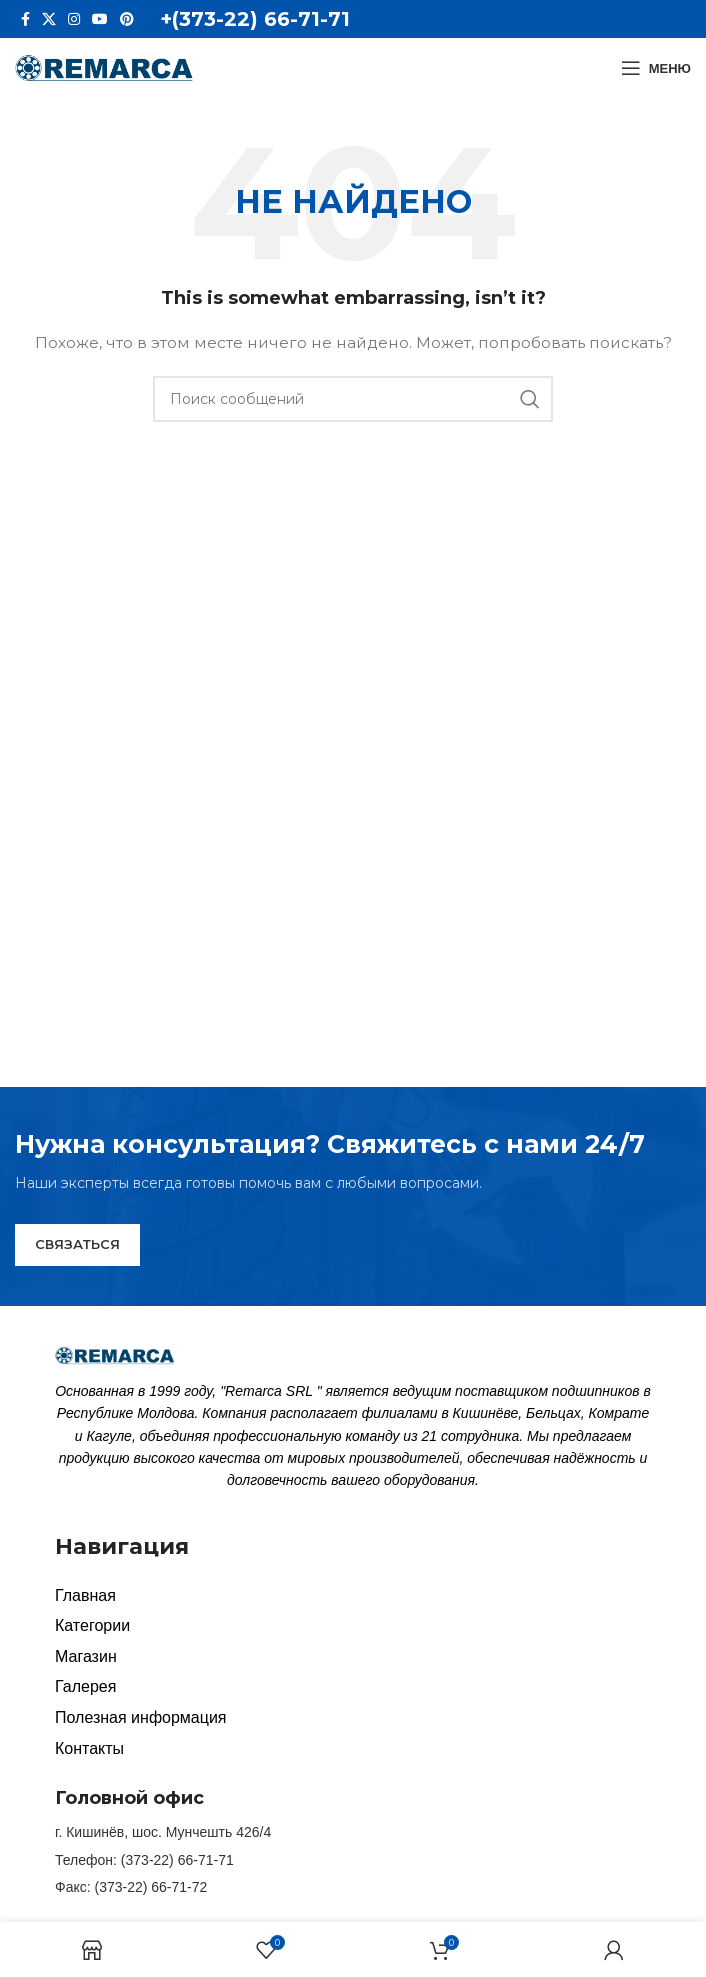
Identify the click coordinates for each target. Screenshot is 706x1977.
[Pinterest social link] (127, 19)
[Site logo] (104, 67)
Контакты (89, 1748)
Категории (92, 1625)
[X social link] (49, 19)
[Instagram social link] (74, 19)
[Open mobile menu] (656, 68)
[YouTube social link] (100, 19)
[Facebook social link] (25, 19)
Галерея (85, 1686)
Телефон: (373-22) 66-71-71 (144, 1860)
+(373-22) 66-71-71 (255, 19)
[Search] (353, 399)
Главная (85, 1595)
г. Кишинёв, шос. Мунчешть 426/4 (163, 1832)
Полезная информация (141, 1717)
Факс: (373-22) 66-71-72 (131, 1887)
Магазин (86, 1656)
